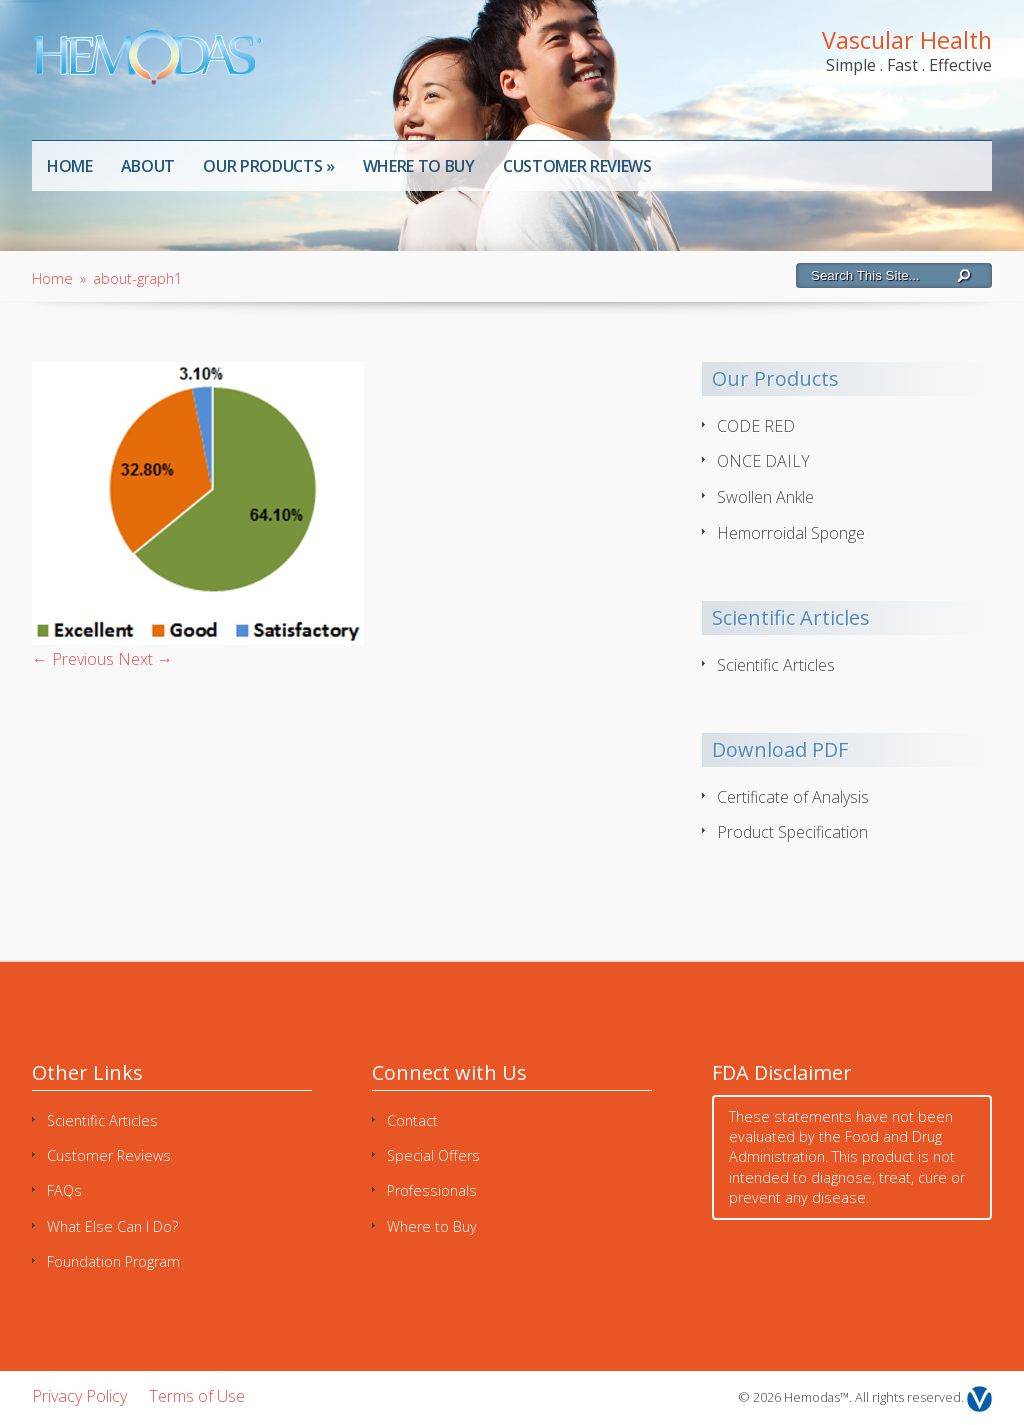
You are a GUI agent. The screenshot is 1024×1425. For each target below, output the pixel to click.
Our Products (269, 166)
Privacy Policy (79, 1396)
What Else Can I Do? (112, 1226)
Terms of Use (197, 1396)
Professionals (432, 1190)
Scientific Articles (776, 665)
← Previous (73, 659)
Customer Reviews (577, 166)
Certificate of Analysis (793, 797)
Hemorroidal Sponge (791, 533)
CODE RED (756, 426)
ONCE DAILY (763, 461)
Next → (145, 659)
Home (70, 166)
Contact (412, 1120)
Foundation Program (113, 1261)
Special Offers (433, 1155)
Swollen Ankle (765, 497)
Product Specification (792, 832)
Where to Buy (419, 166)
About (148, 166)
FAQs (64, 1190)
